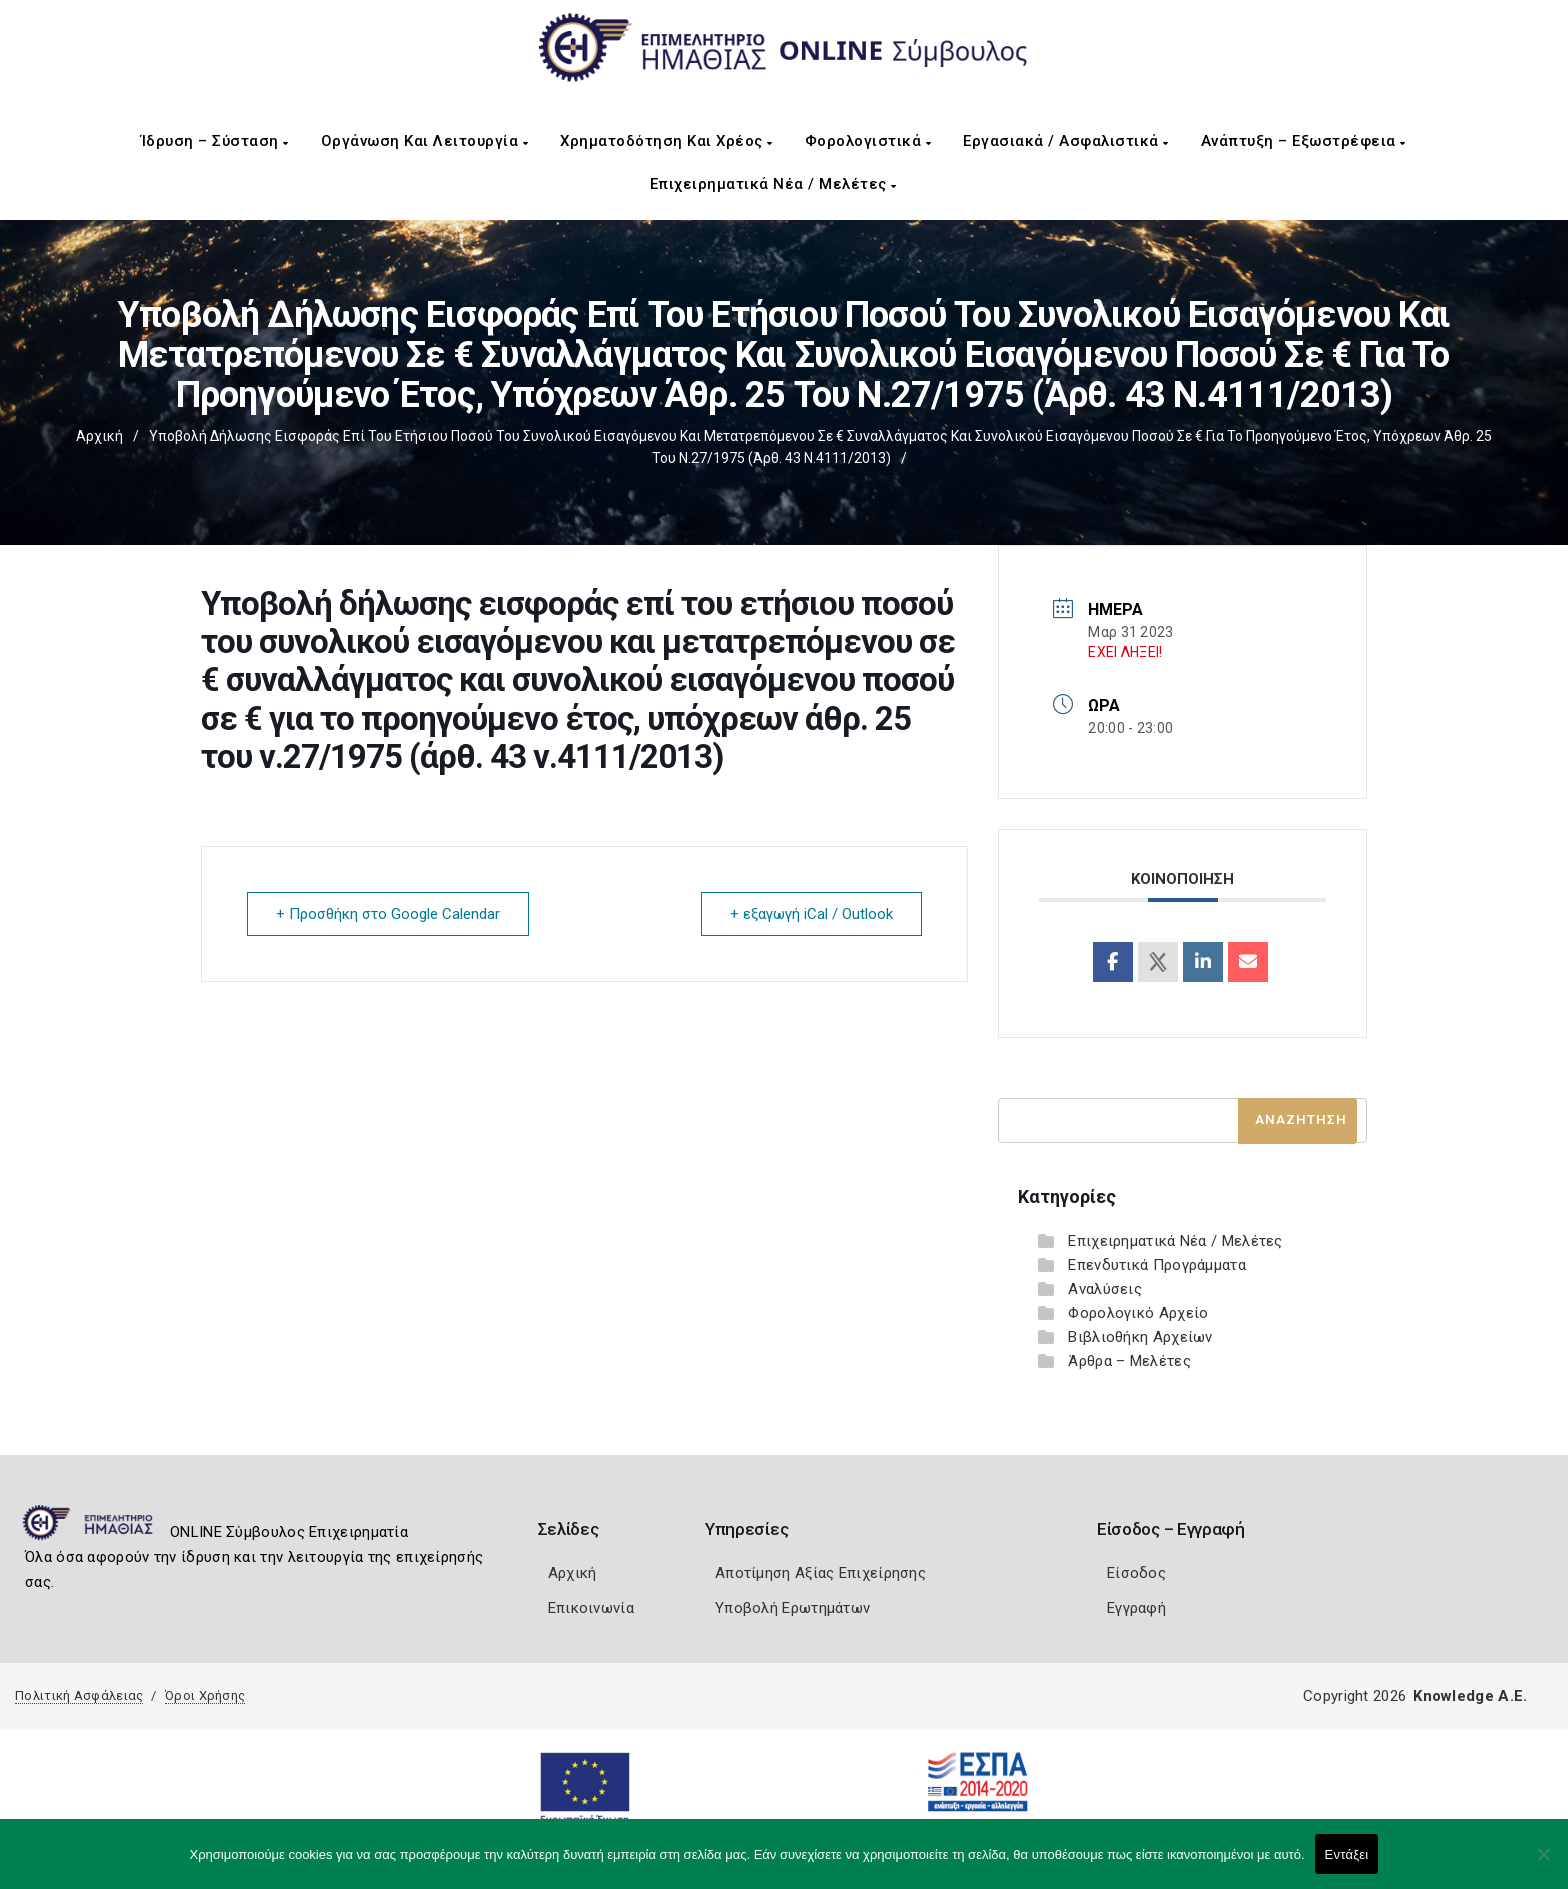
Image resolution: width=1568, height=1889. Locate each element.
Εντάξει (1347, 1854)
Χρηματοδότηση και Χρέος (666, 141)
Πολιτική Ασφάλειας (79, 1695)
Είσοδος (1136, 1573)
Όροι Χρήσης (205, 1695)
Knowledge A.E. (1470, 1696)
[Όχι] (1543, 1864)
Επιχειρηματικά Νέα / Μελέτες (773, 184)
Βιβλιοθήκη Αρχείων (1140, 1337)
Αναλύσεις (1105, 1289)
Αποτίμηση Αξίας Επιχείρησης (820, 1573)
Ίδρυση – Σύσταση (215, 141)
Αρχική (99, 436)
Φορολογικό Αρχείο (1138, 1313)
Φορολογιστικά (868, 141)
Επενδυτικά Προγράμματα (1157, 1265)
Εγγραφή (1136, 1608)
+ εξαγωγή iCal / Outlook (811, 914)
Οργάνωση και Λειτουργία (425, 141)
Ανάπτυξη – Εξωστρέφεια (1303, 141)
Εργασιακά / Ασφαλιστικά (1066, 141)
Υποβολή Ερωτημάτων (792, 1608)
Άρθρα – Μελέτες (1129, 1361)
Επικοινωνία (591, 1608)
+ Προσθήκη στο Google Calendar (388, 914)
